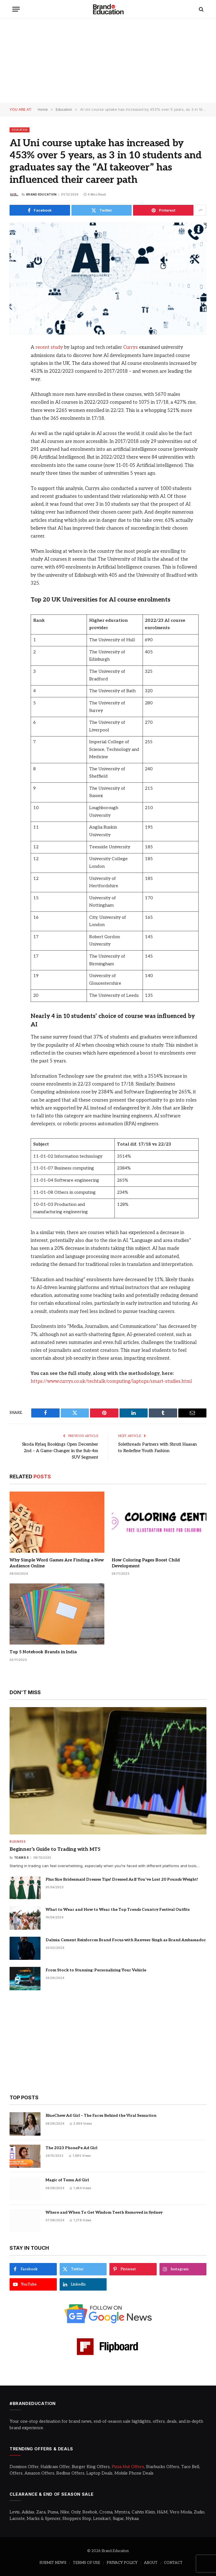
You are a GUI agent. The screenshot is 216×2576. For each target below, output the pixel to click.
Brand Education (41, 194)
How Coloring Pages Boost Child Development (146, 1562)
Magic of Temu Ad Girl (67, 2179)
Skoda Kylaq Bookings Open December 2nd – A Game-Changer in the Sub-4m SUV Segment (58, 1450)
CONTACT (173, 2562)
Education (19, 129)
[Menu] (16, 9)
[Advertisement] (108, 60)
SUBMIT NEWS (52, 2562)
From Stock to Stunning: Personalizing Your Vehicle (96, 1969)
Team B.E (21, 1856)
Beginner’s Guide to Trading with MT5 (55, 1848)
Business (18, 1840)
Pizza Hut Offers (128, 2465)
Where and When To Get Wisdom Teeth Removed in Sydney (104, 2211)
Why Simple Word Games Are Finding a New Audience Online (57, 1562)
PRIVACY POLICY (122, 2562)
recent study (49, 347)
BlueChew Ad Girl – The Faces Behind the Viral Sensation (101, 2115)
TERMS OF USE (86, 2562)
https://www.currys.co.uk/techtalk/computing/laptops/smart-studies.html (112, 1381)
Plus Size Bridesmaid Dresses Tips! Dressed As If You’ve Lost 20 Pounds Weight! (122, 1878)
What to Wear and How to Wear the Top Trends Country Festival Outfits (118, 1909)
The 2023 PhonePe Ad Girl (71, 2147)
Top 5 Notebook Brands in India (43, 1651)
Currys (130, 347)
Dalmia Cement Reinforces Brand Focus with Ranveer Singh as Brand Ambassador (126, 1939)
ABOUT (151, 2562)
